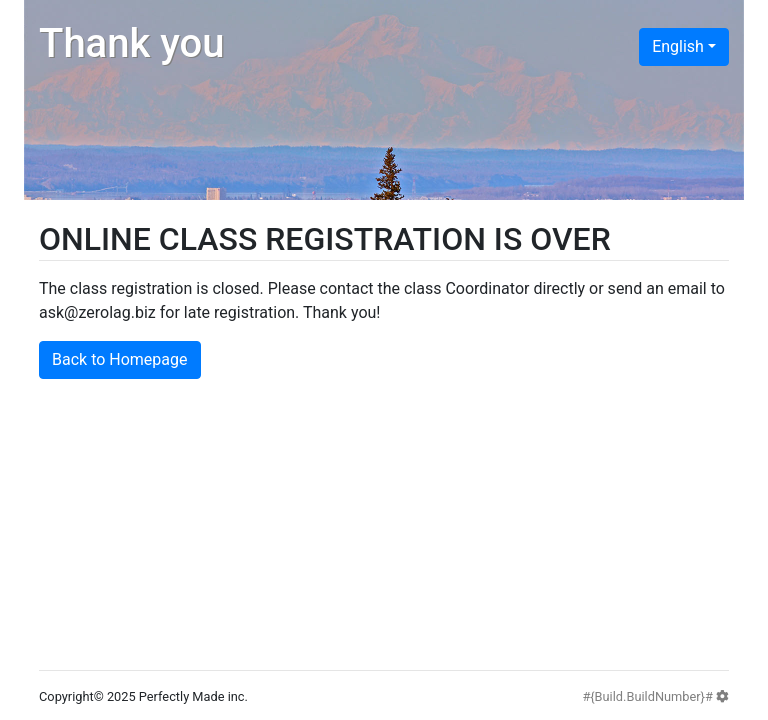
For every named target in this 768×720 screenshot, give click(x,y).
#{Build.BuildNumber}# (655, 696)
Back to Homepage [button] (120, 359)
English (678, 46)
